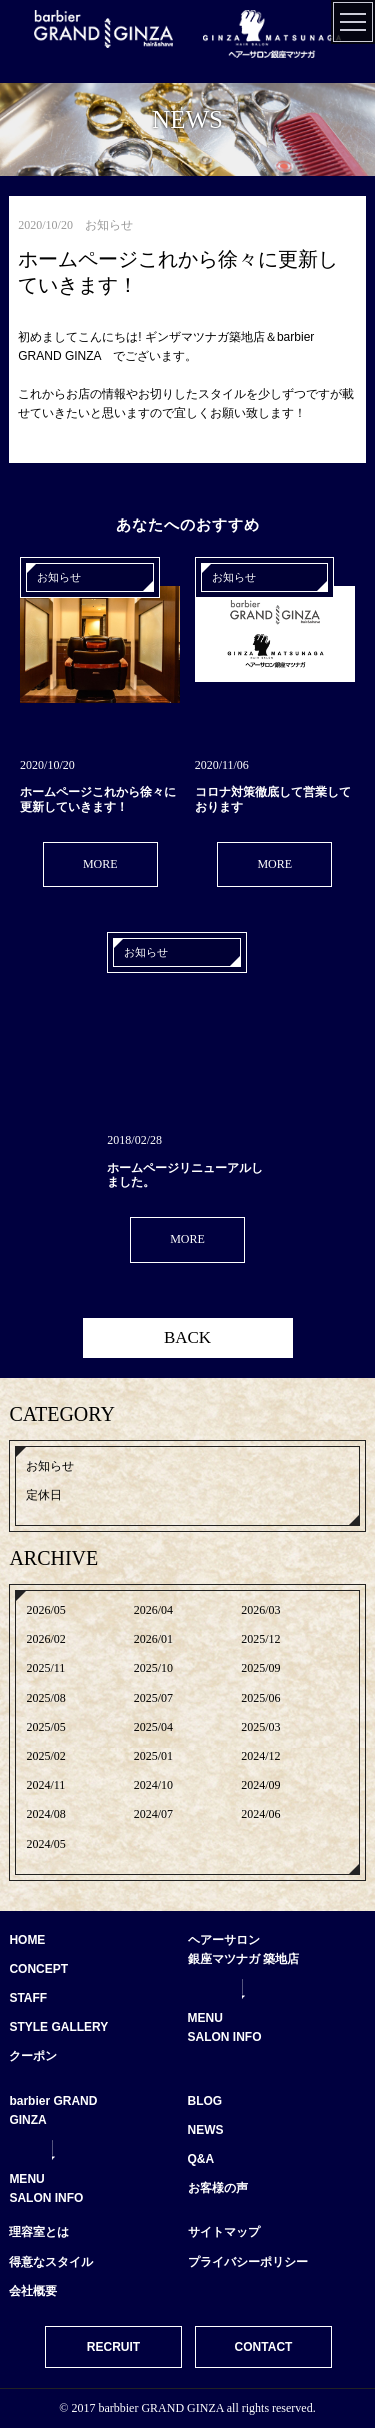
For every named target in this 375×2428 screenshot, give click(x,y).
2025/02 (45, 1756)
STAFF (28, 1998)
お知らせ (50, 1466)
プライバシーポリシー (248, 2262)
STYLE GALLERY (58, 2027)
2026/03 (260, 1610)
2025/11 (45, 1668)
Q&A (201, 2159)
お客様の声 (218, 2188)
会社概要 (33, 2291)
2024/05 (45, 1844)
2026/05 (45, 1610)
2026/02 (45, 1639)
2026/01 (153, 1639)
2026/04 (153, 1610)
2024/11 (45, 1785)
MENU (205, 2018)
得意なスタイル (51, 2262)
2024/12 (260, 1756)
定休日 (44, 1495)
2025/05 (45, 1727)
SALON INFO (225, 2037)
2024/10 (153, 1785)
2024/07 (153, 1814)
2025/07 (153, 1698)
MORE (100, 864)
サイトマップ (224, 2232)
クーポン (33, 2056)
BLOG (205, 2101)
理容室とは (39, 2232)
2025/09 (260, 1668)
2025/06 (260, 1698)
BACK (187, 1337)
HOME (27, 1940)
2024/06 (260, 1814)
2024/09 (260, 1785)
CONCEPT (38, 1969)
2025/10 (153, 1668)
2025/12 (260, 1639)
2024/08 (45, 1814)
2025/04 (153, 1727)
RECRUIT (113, 2347)
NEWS (206, 2130)
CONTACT (264, 2347)
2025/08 (45, 1698)
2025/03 (260, 1727)
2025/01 (153, 1756)
